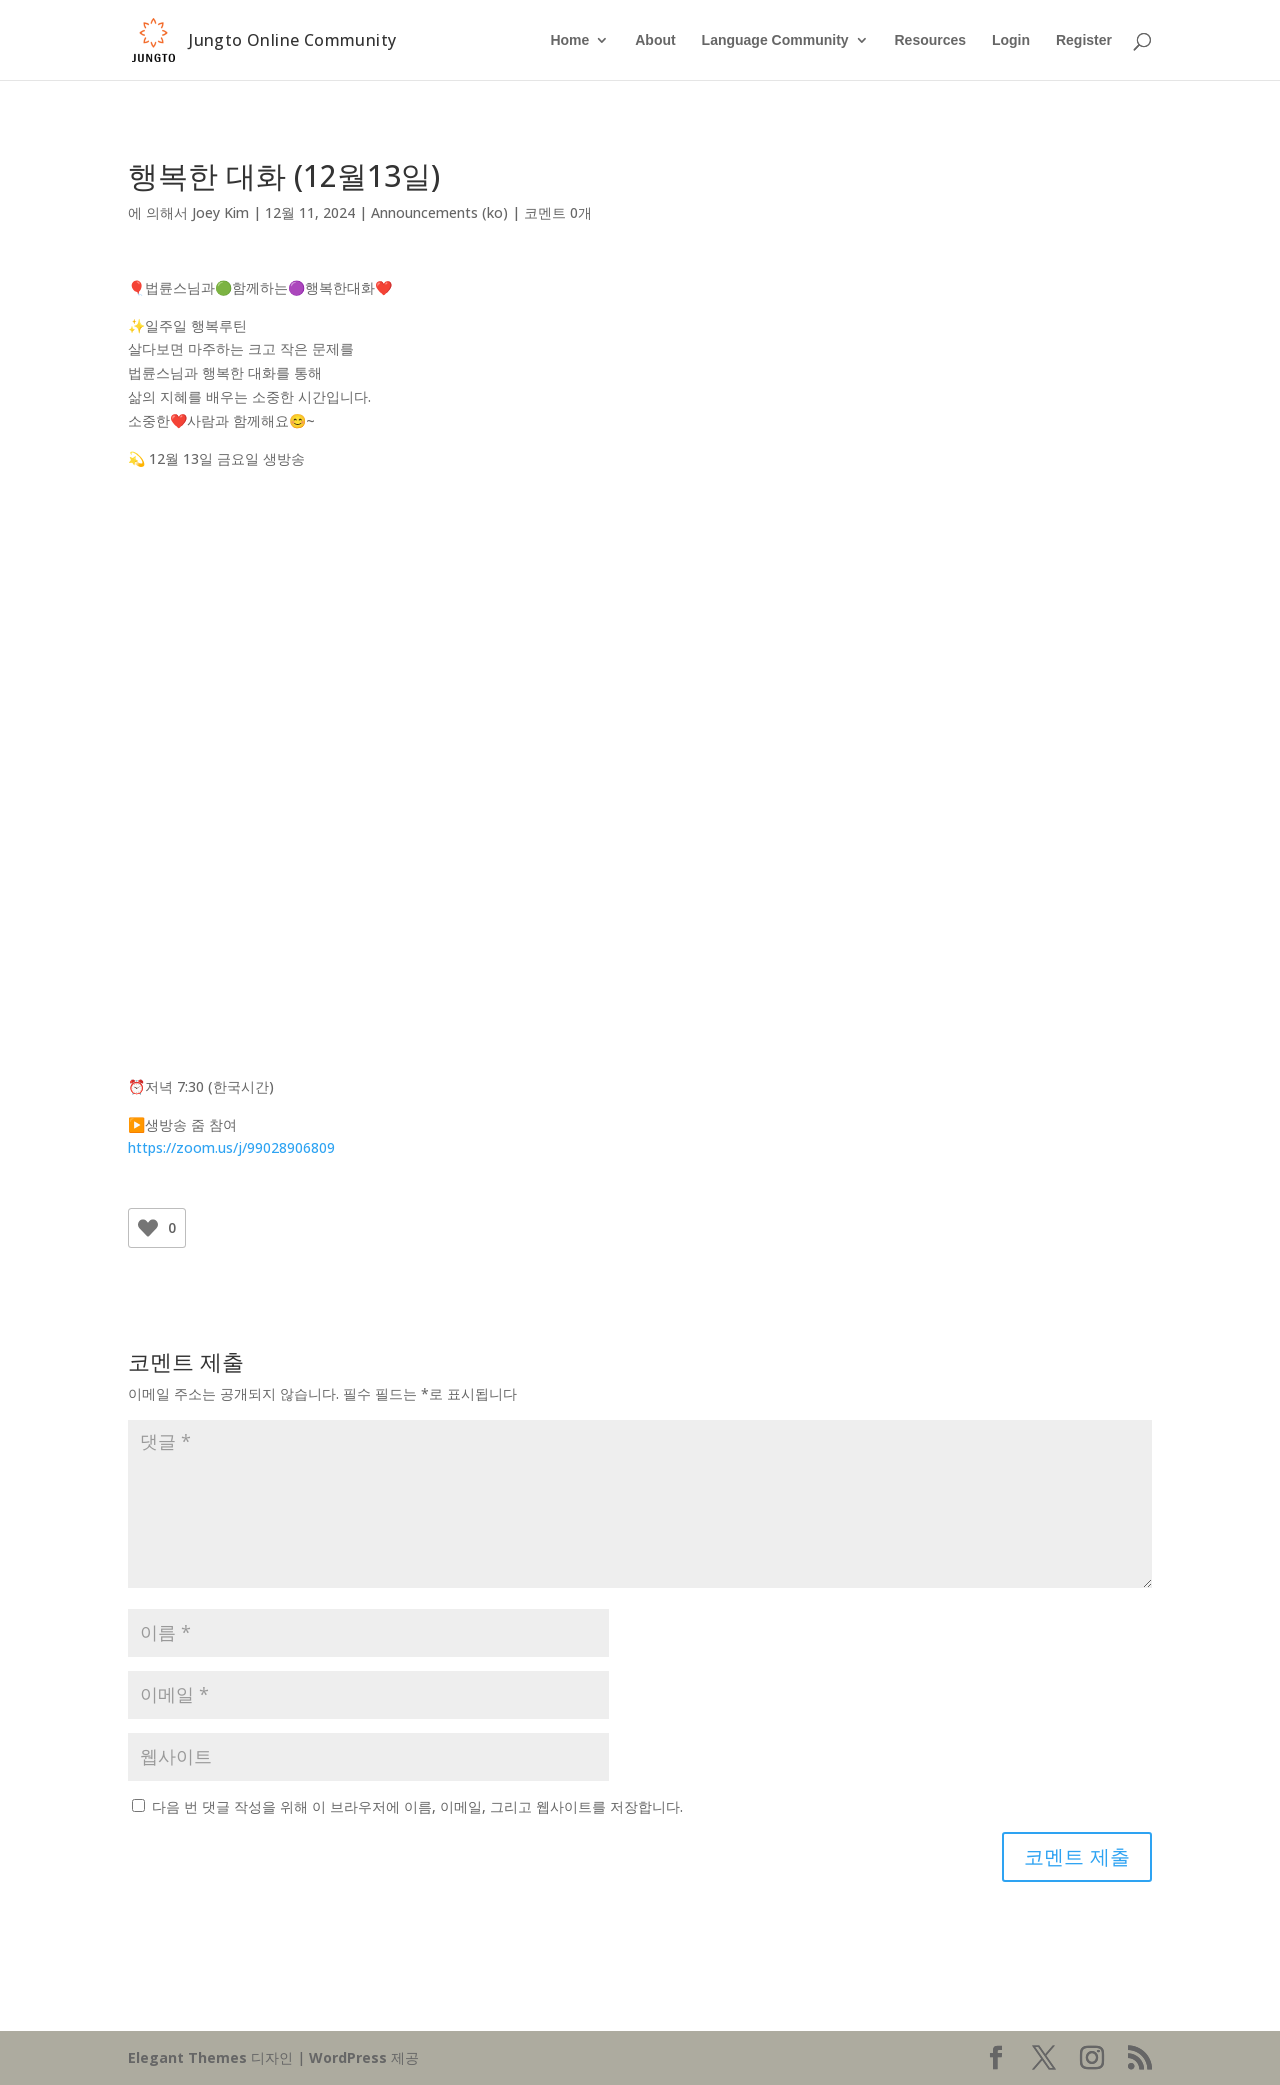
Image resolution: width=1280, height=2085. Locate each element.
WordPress (348, 2057)
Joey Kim (220, 212)
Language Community (775, 40)
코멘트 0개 (558, 212)
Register (1084, 40)
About (655, 40)
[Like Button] (148, 1228)
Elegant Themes (187, 2057)
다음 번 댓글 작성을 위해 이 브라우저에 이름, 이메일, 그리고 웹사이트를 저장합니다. (417, 1806)
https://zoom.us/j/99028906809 (231, 1147)
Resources (930, 40)
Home (569, 40)
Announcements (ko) (439, 212)
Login (1011, 40)
